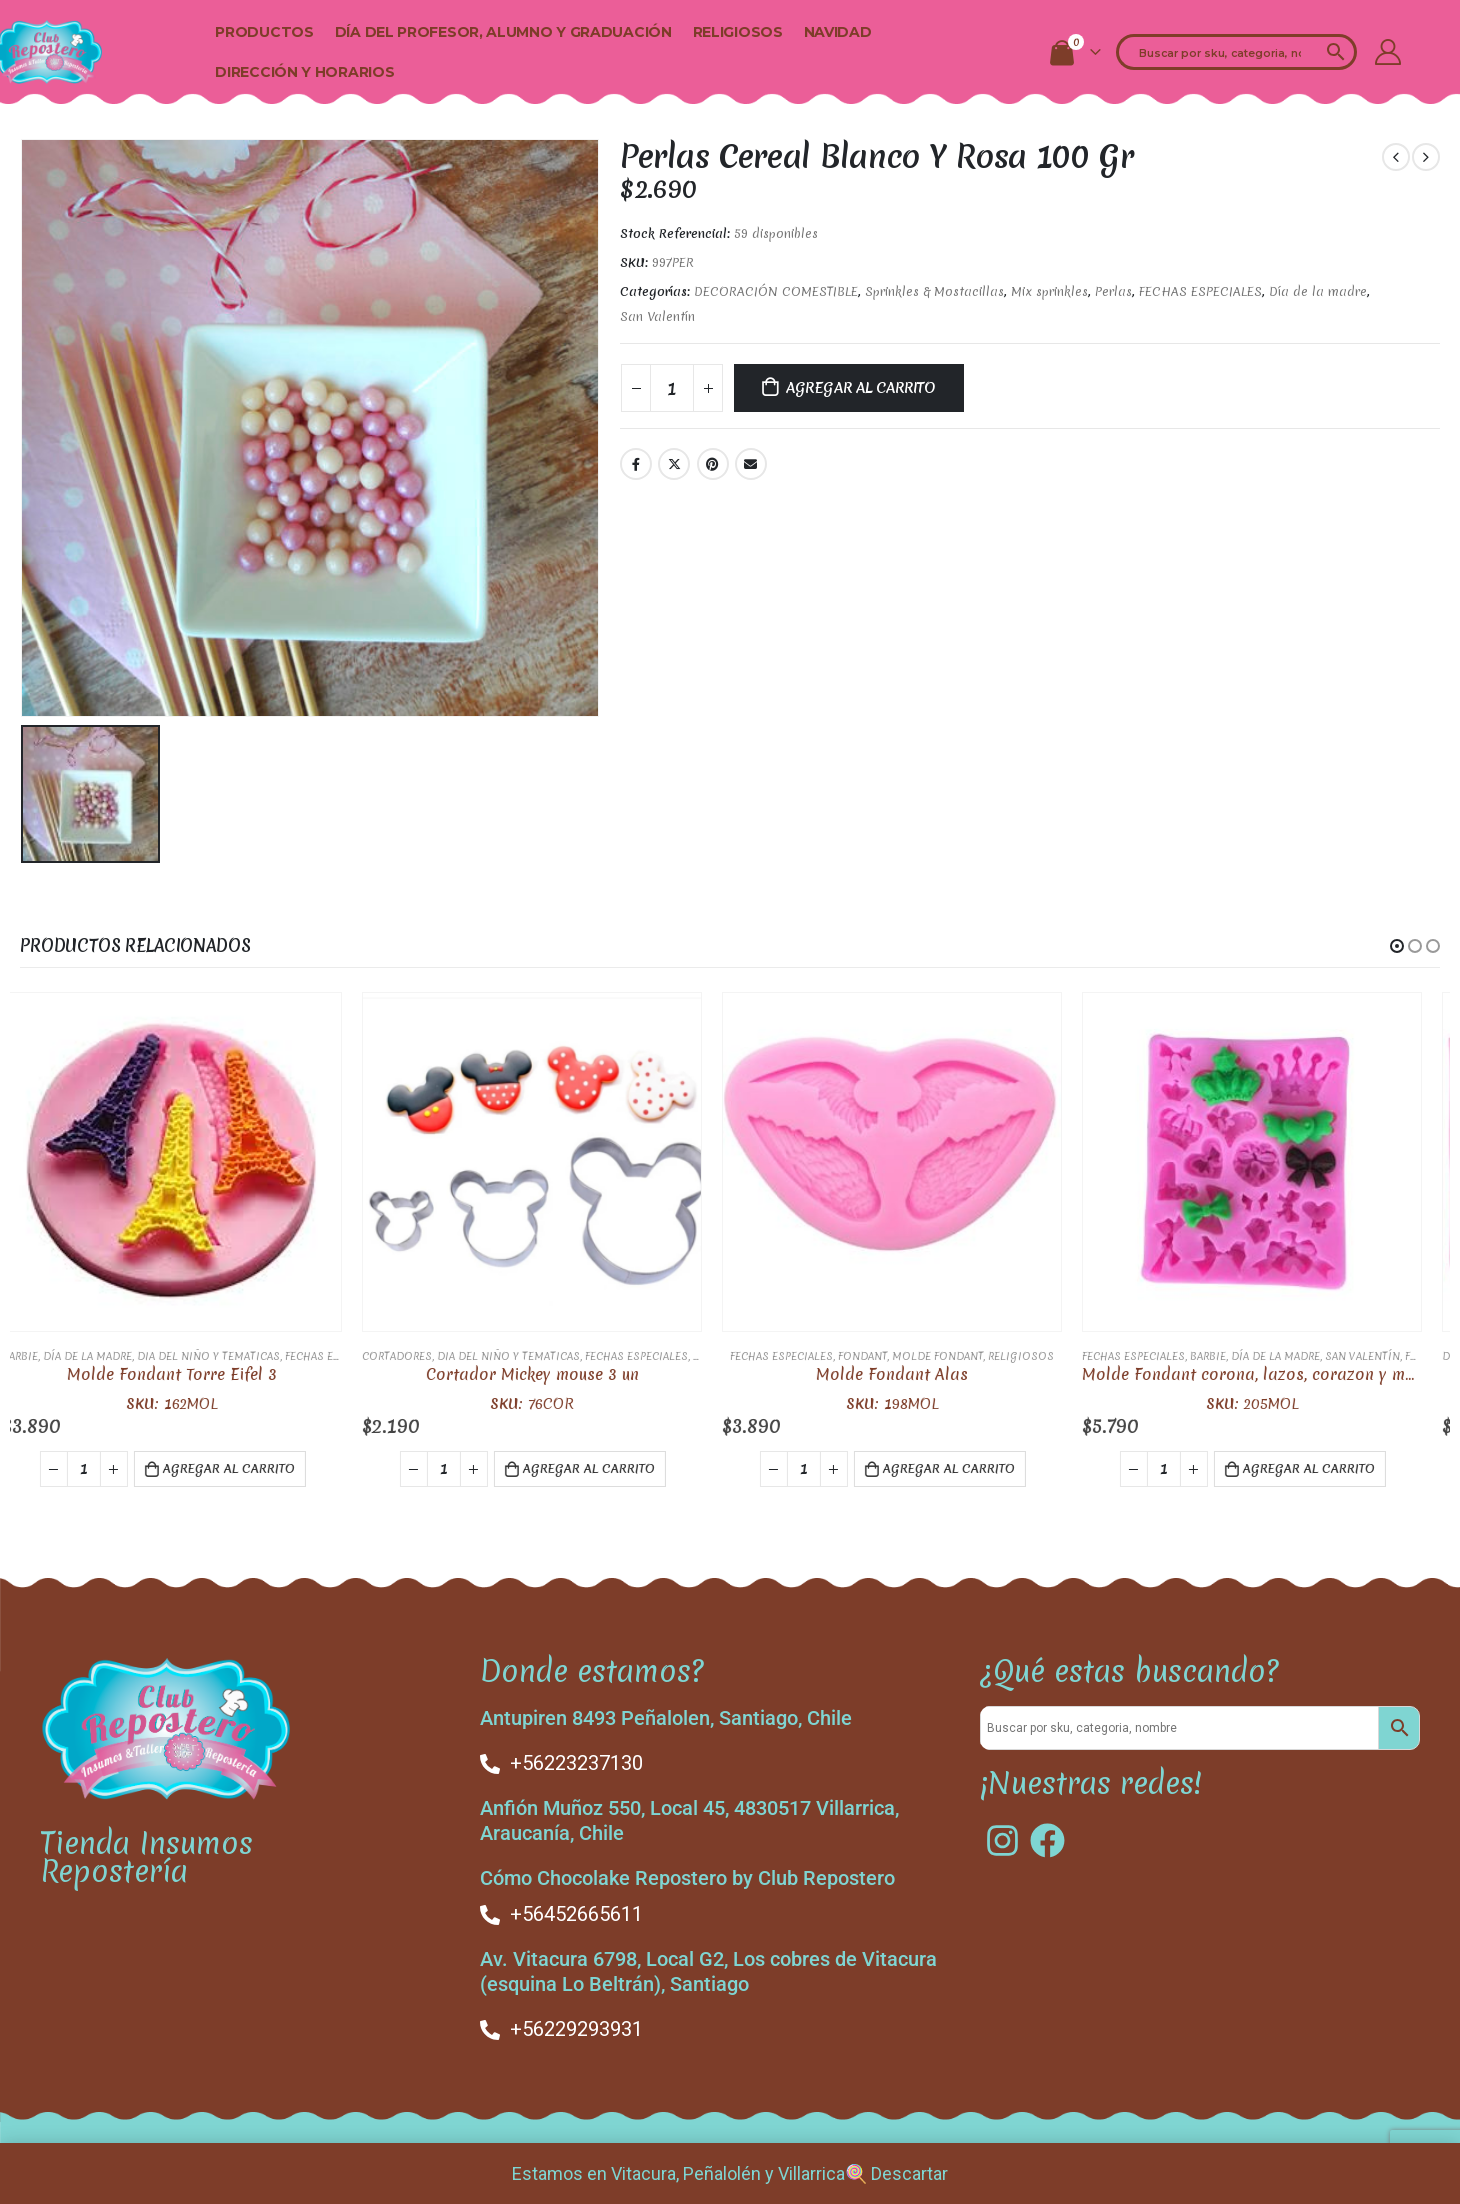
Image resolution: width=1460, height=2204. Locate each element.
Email (751, 464)
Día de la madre (1318, 291)
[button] (1397, 944)
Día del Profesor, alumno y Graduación (503, 32)
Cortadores (415, 1354)
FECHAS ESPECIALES (1200, 291)
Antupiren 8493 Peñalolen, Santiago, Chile (666, 1715)
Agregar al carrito (861, 388)
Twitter (674, 464)
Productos (264, 32)
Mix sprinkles (1049, 291)
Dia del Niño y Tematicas (226, 1354)
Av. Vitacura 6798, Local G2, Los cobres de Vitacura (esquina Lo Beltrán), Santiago (708, 1968)
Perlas (1113, 291)
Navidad (838, 32)
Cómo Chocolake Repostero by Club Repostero (687, 1875)
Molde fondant (955, 1354)
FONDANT (880, 1354)
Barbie (38, 1354)
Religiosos (738, 32)
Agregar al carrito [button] (247, 1466)
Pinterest (713, 464)
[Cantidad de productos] (672, 388)
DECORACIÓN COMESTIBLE (776, 291)
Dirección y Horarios (304, 72)
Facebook (636, 464)
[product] (190, 1160)
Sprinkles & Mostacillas (934, 291)
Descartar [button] (909, 2173)
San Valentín (657, 316)
